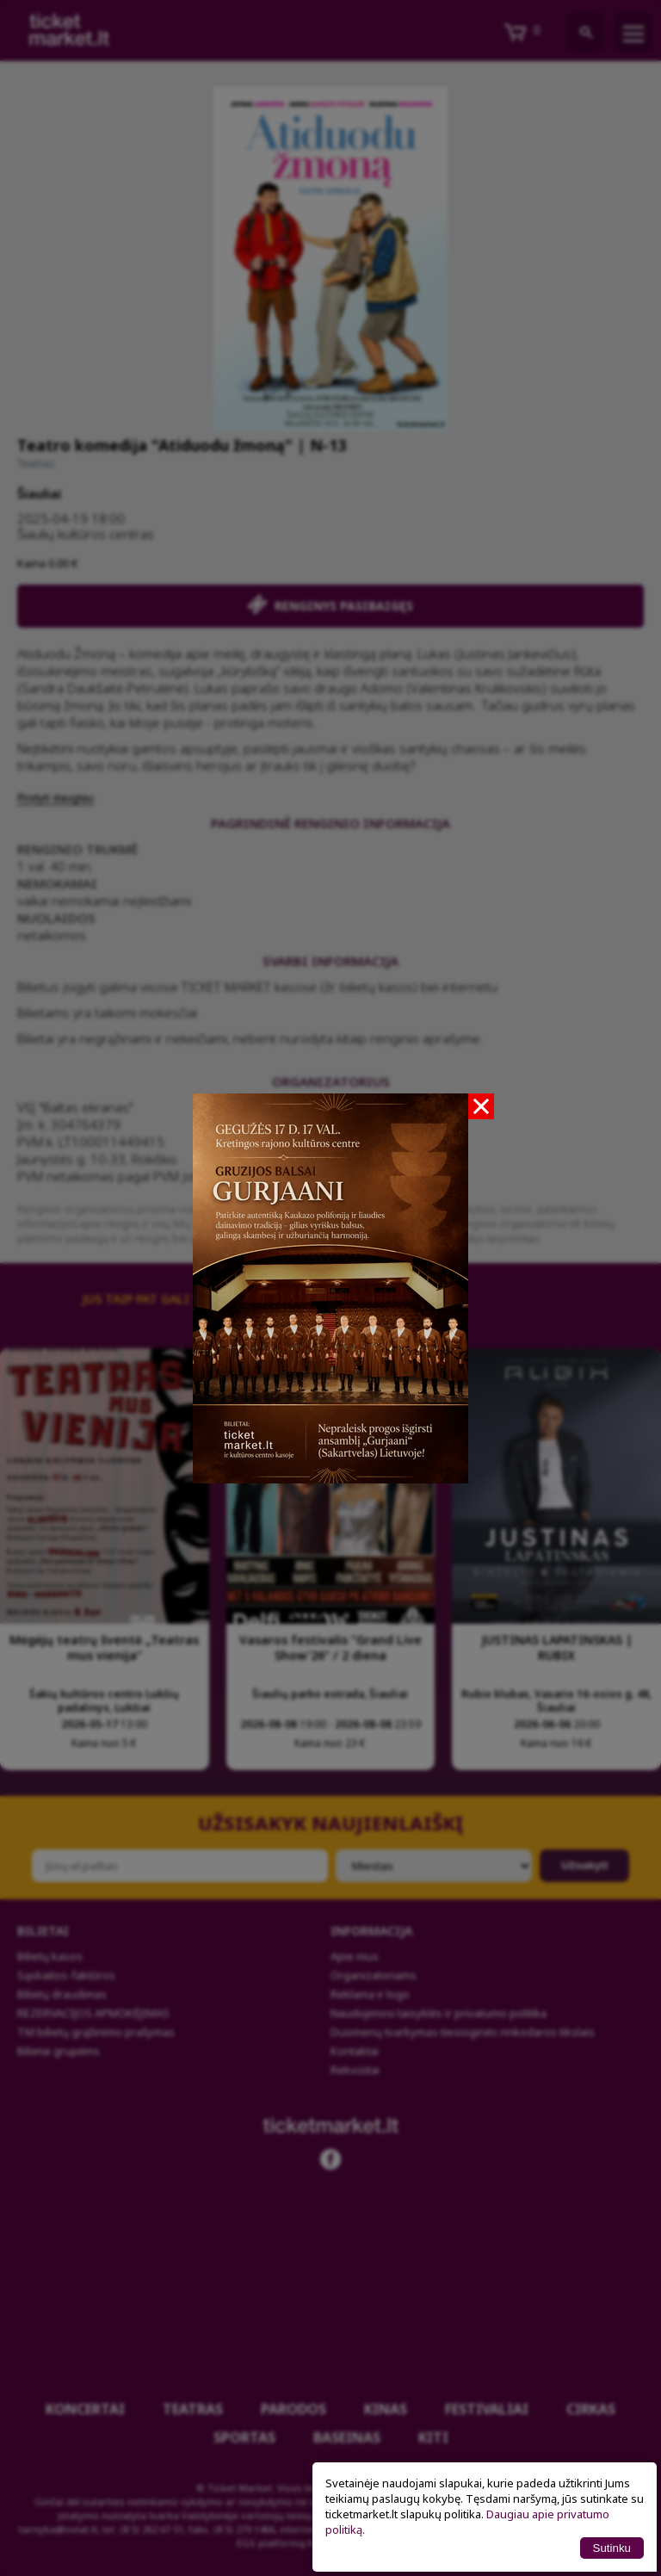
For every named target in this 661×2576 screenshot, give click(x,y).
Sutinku (612, 2548)
